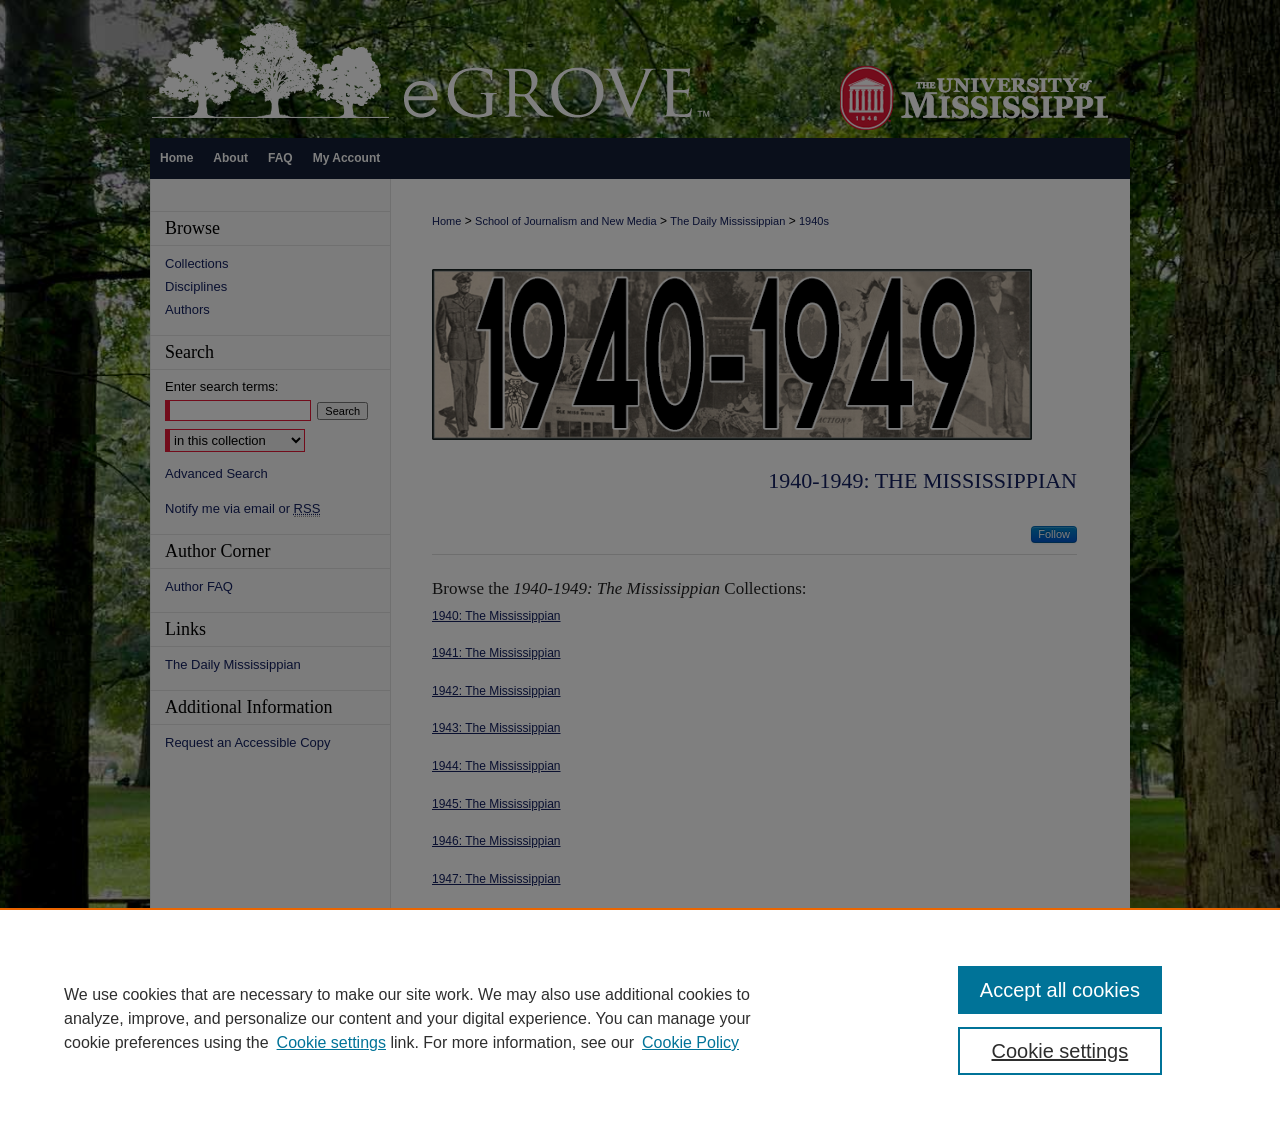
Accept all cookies (1060, 990)
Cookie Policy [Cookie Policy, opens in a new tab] (690, 1042)
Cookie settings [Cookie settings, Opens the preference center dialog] (1060, 1051)
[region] (640, 1018)
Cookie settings (331, 1042)
